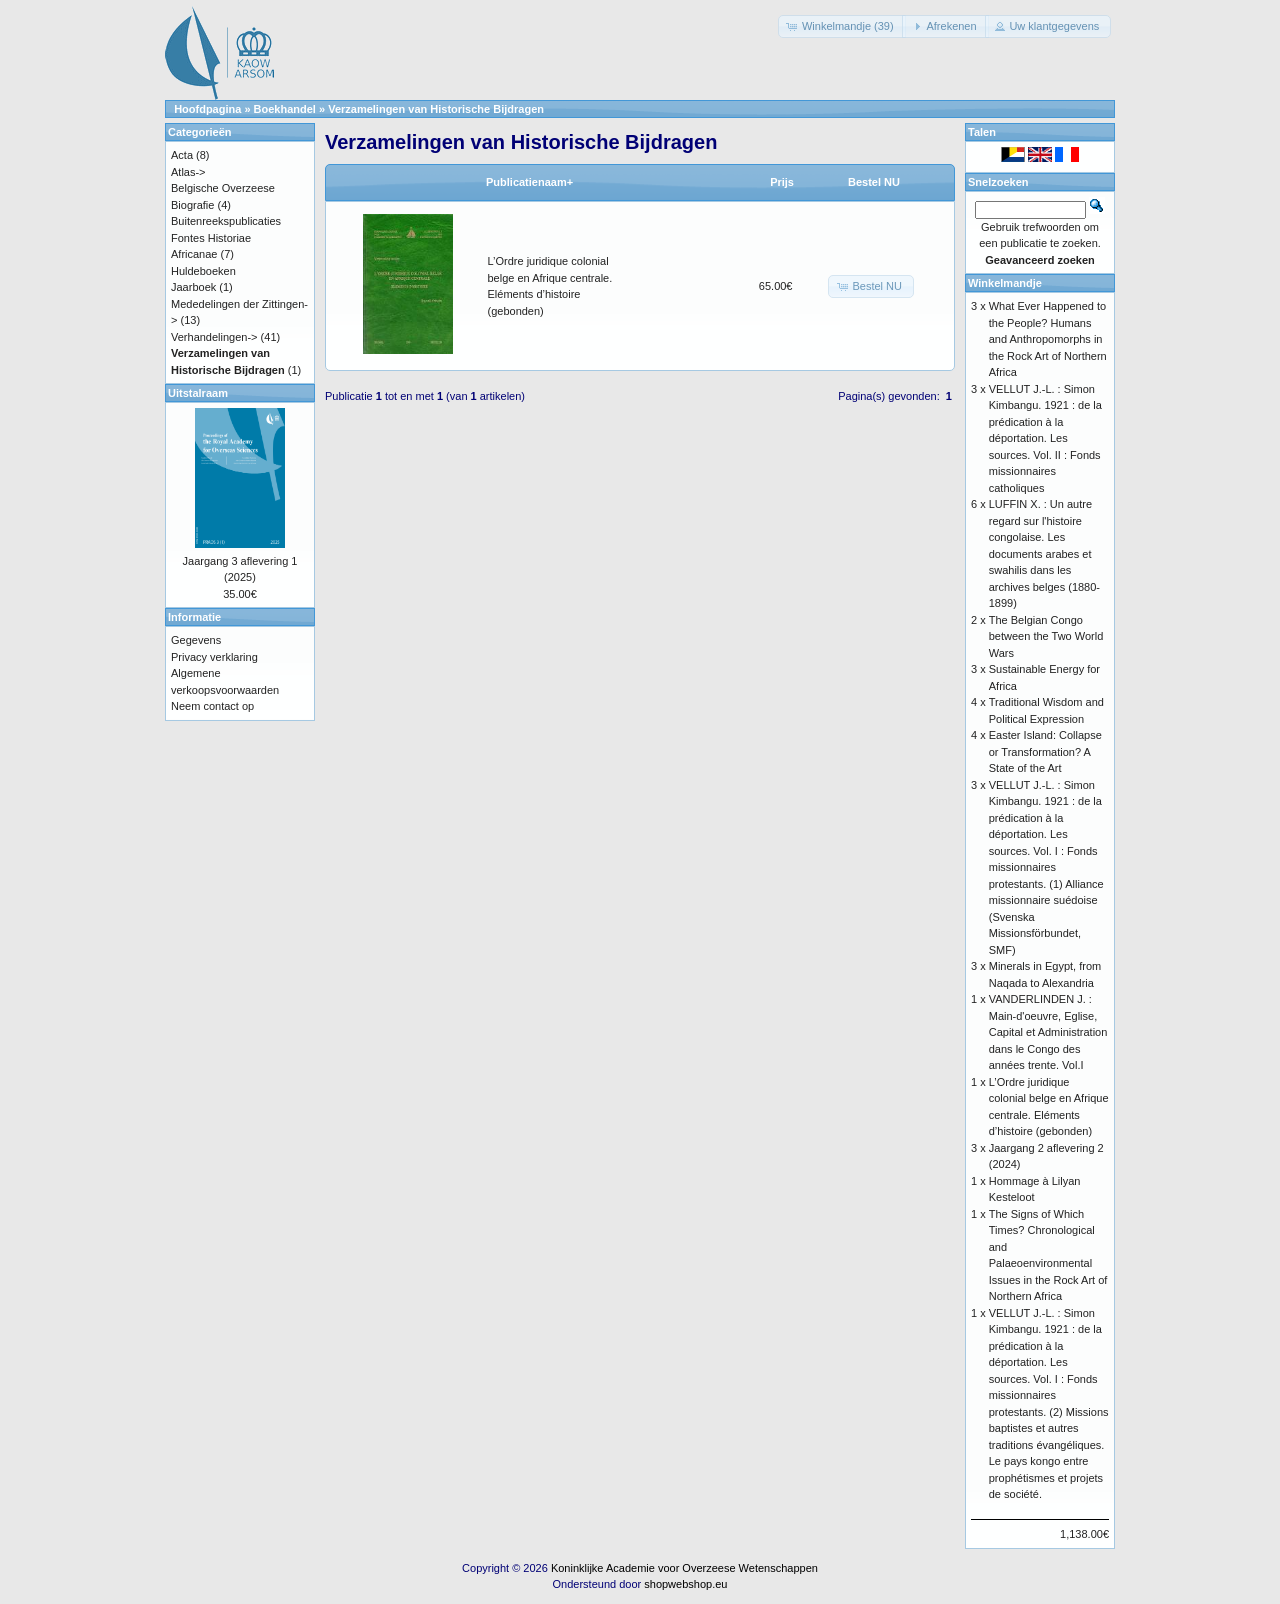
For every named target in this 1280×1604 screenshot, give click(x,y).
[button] (842, 26)
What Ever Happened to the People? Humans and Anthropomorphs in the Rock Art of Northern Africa (1048, 339)
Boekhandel (285, 109)
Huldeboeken (203, 271)
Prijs (782, 182)
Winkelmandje (1005, 283)
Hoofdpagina (207, 109)
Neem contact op (212, 706)
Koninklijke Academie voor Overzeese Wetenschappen (684, 1568)
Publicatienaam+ (529, 182)
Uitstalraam (198, 393)
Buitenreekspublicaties (226, 221)
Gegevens (196, 640)
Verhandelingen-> (214, 337)
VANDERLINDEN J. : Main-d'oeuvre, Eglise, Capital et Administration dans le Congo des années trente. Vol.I (1048, 1032)
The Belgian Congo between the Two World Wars (1046, 636)
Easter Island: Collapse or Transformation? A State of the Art (1045, 751)
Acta (182, 155)
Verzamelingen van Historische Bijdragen (436, 109)
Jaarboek (193, 287)
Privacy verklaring (214, 657)
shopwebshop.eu (685, 1584)
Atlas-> (188, 172)
